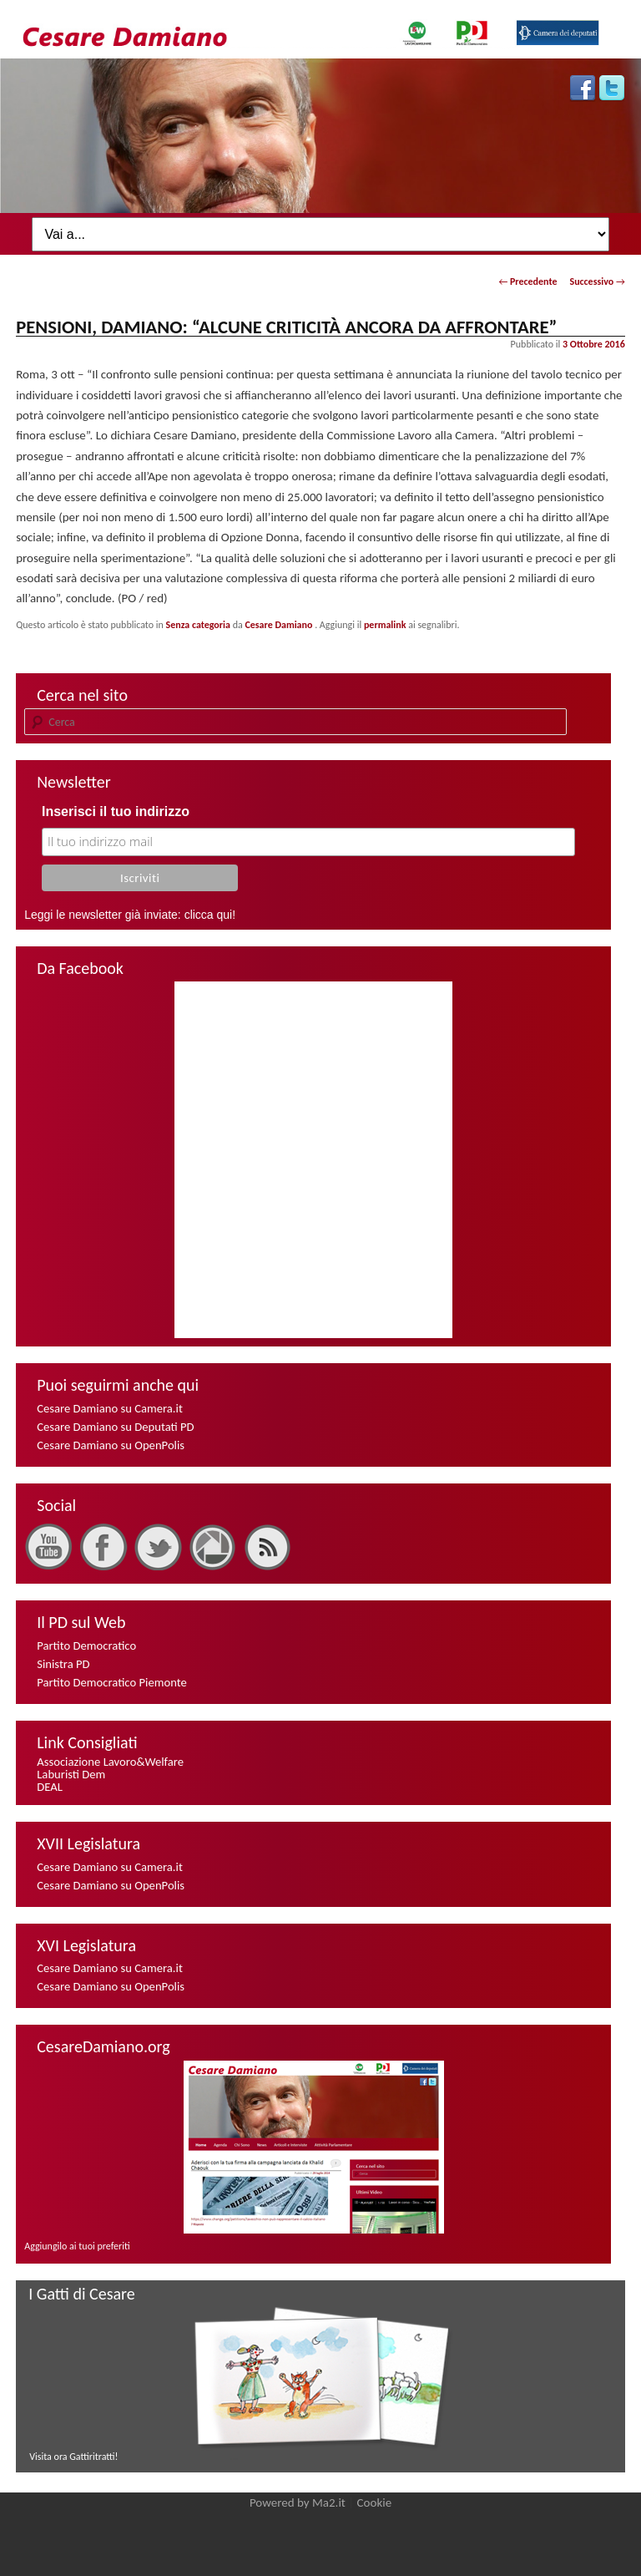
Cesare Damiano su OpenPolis (110, 1445)
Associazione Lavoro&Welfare (110, 1761)
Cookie (374, 2502)
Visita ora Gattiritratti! (73, 2456)
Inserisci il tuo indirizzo (115, 811)
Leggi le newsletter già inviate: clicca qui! (129, 914)
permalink (385, 625)
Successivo (596, 281)
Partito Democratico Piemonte (112, 1682)
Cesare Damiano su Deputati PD (115, 1426)
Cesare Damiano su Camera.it (110, 1408)
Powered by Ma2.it (298, 2502)
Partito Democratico (86, 1645)
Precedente (527, 281)
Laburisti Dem (71, 1774)
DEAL (50, 1786)
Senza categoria (198, 625)
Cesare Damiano (280, 625)
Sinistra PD (63, 1663)
